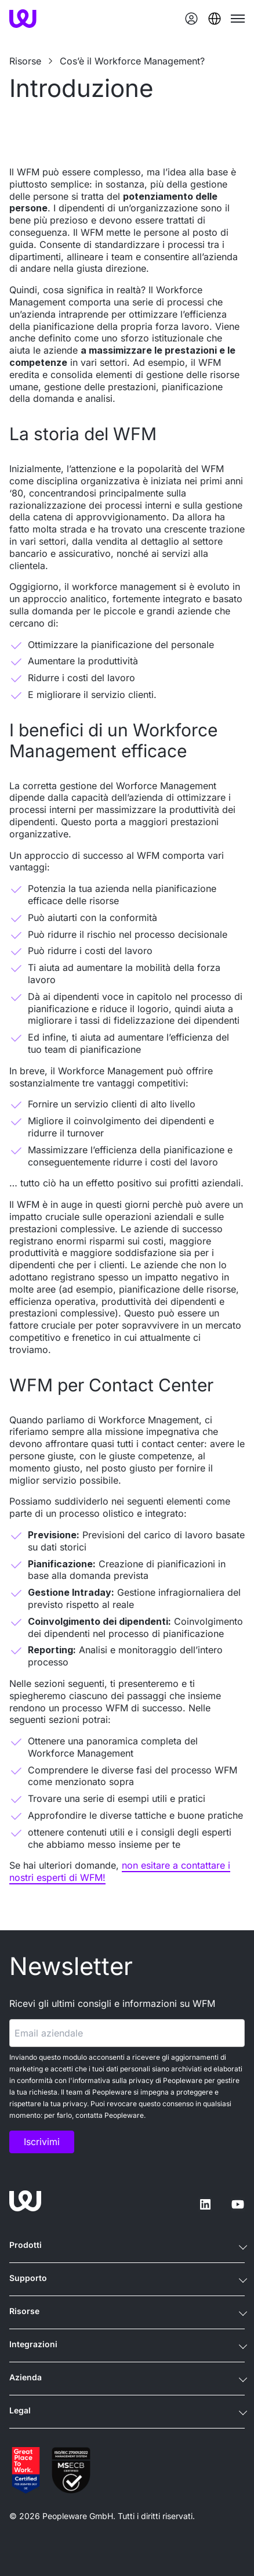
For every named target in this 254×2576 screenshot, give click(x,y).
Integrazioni (33, 2344)
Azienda (25, 2377)
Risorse (24, 2311)
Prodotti (25, 2245)
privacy (141, 2080)
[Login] (191, 19)
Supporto (28, 2278)
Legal (20, 2410)
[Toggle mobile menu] (238, 19)
